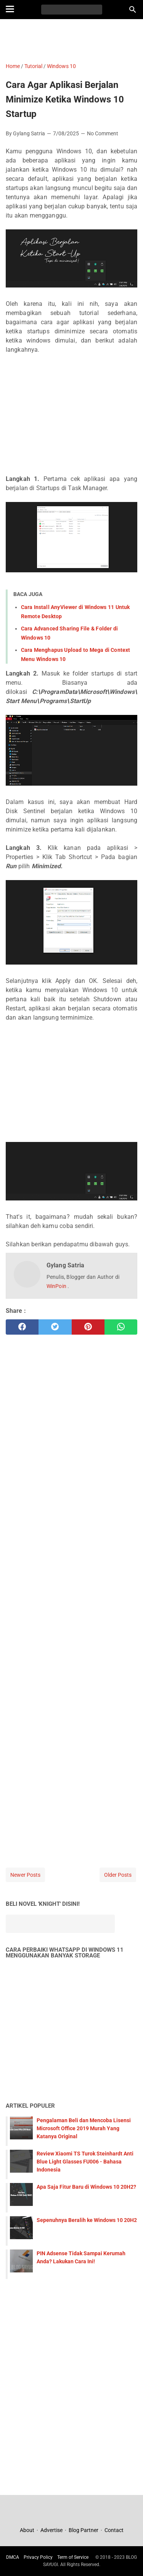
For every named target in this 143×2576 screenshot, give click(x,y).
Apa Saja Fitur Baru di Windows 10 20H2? (86, 2187)
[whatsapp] (120, 1327)
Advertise (51, 2530)
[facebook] (22, 1327)
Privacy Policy (38, 2557)
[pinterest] (88, 1327)
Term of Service (72, 2557)
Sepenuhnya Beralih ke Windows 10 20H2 (87, 2220)
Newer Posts (25, 1875)
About (27, 2530)
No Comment (102, 133)
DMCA (12, 2557)
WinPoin (57, 1286)
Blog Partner (83, 2530)
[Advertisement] (71, 40)
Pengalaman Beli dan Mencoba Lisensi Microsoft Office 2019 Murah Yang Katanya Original (84, 2128)
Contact (114, 2530)
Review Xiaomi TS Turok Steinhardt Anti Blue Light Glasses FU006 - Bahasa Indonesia (85, 2161)
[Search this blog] (132, 9)
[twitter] (55, 1327)
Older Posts (118, 1875)
